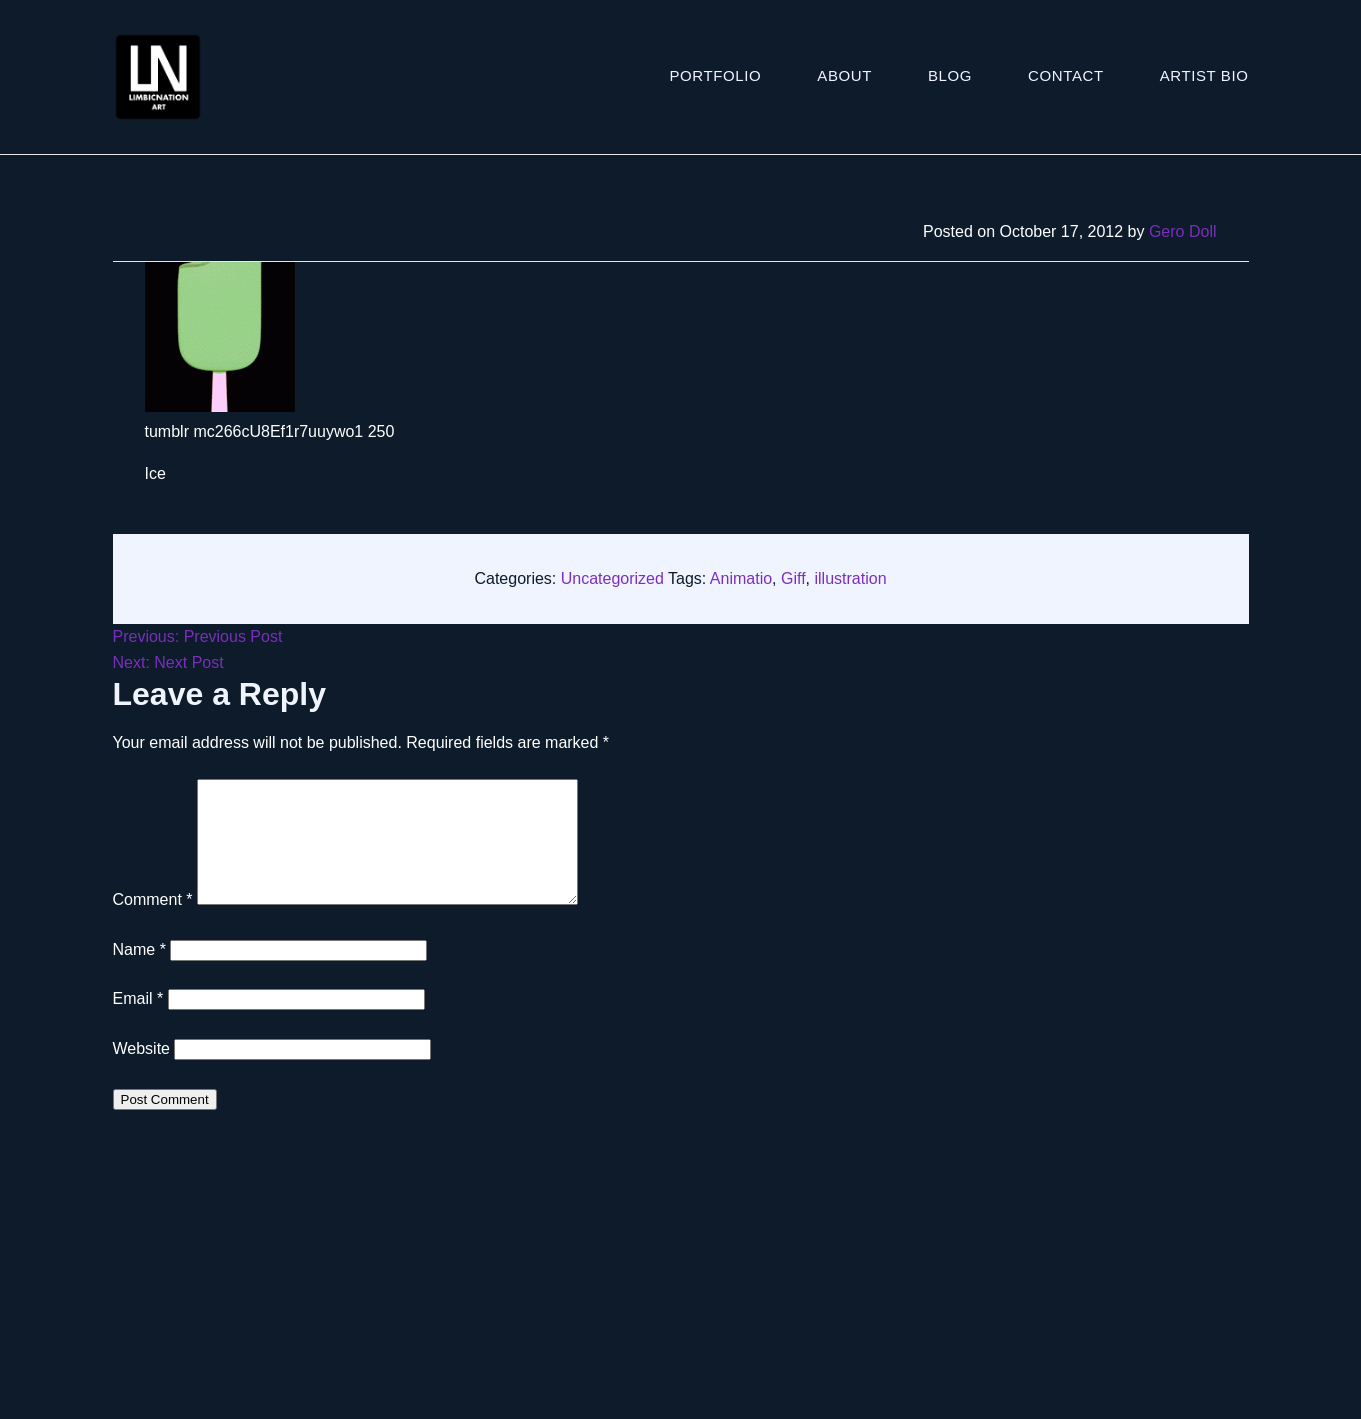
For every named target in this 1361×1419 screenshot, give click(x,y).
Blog (950, 75)
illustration (851, 578)
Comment (153, 923)
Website (142, 1072)
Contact (1066, 75)
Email (138, 1022)
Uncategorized (612, 578)
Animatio (741, 578)
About (844, 75)
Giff (793, 578)
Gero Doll (1183, 231)
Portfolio (716, 75)
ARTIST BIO (1204, 75)
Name (139, 973)
